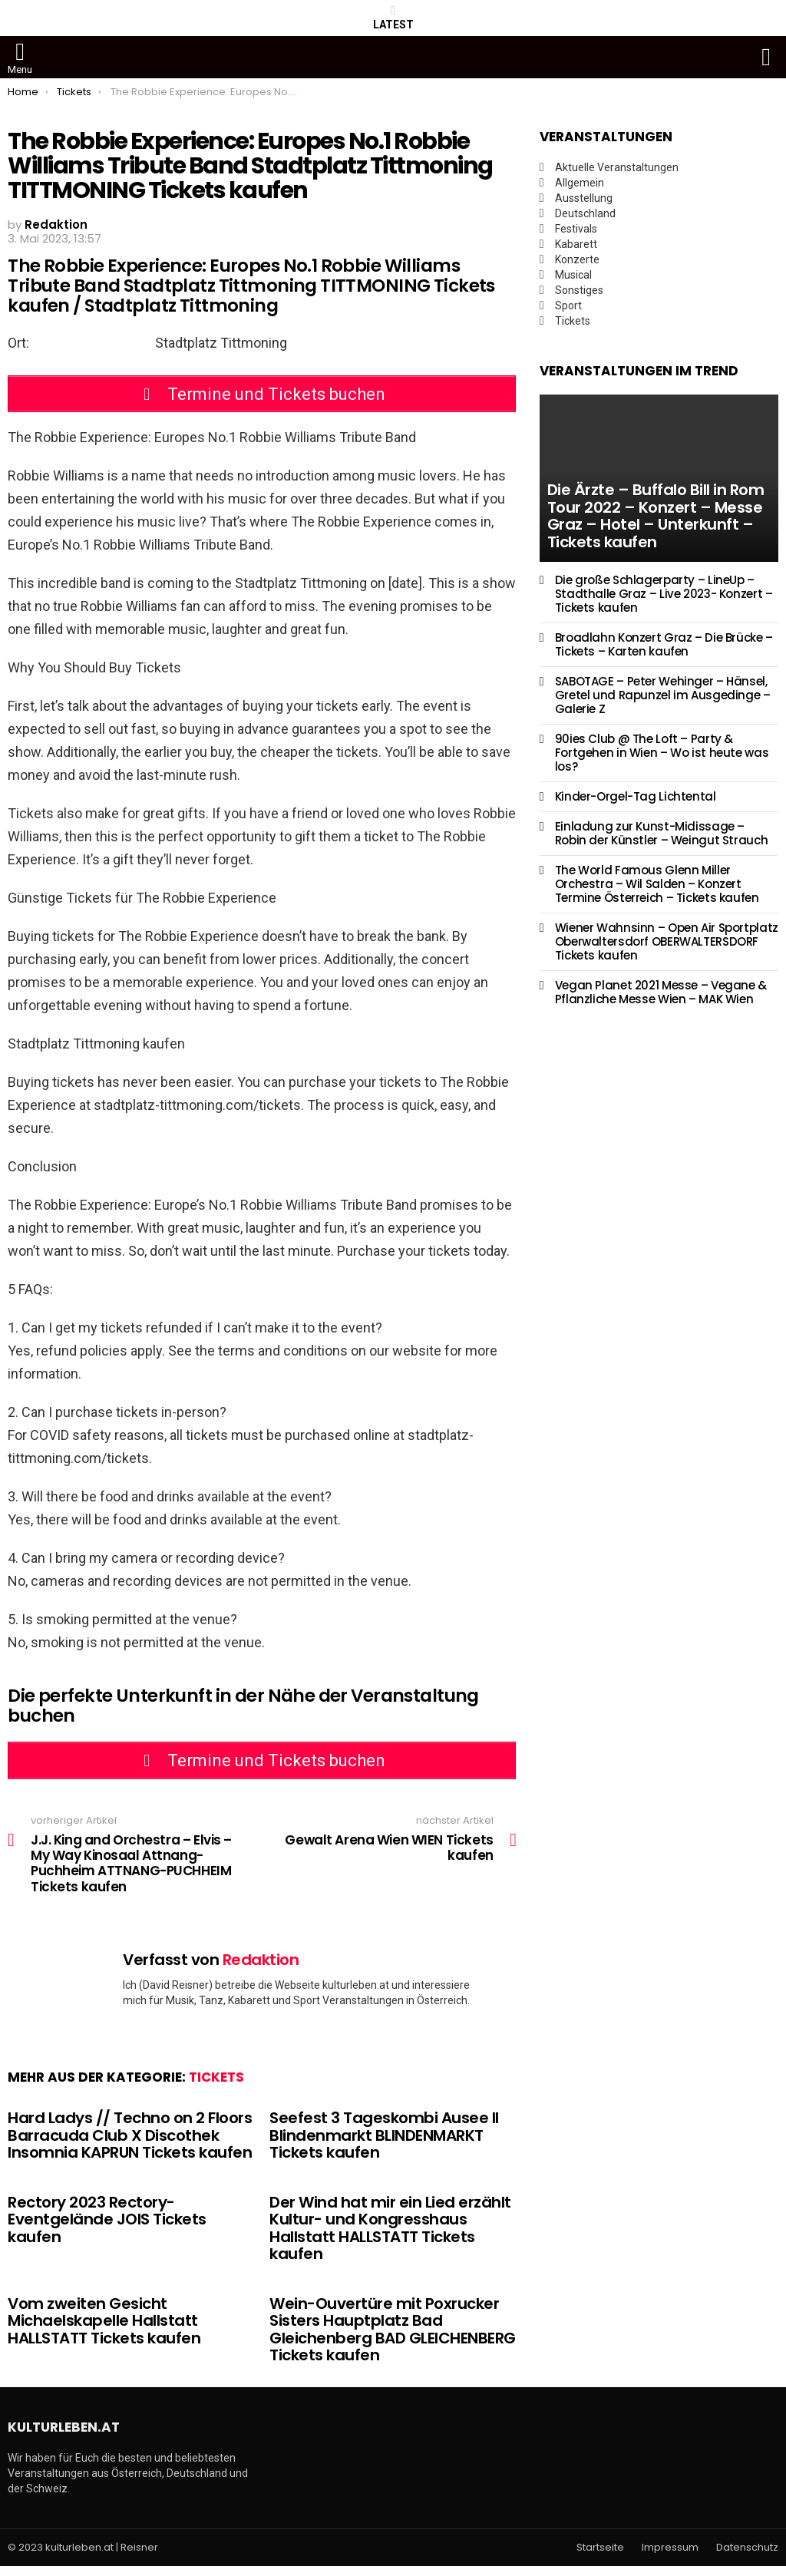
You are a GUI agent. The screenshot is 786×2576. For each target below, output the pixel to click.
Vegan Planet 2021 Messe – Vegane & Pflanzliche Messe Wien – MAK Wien (661, 992)
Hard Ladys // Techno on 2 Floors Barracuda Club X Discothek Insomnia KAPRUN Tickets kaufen (130, 2144)
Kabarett (576, 244)
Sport (568, 305)
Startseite (600, 2557)
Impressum (670, 2557)
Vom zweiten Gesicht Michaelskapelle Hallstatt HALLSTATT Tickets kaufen (104, 2330)
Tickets (216, 2086)
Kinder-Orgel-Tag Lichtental (635, 796)
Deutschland (585, 213)
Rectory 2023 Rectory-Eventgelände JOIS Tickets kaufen (107, 2229)
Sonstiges (579, 290)
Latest (393, 18)
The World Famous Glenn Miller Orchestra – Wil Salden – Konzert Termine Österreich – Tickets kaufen (657, 884)
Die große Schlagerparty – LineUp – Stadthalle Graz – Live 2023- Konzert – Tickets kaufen (664, 594)
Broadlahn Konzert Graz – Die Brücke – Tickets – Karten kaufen (664, 644)
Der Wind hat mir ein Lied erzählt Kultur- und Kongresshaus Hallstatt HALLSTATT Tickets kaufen (390, 2237)
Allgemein (579, 183)
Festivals (576, 229)
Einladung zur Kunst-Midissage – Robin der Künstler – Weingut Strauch (661, 833)
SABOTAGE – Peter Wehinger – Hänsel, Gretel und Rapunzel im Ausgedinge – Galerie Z (663, 695)
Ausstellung (584, 198)
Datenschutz (747, 2557)
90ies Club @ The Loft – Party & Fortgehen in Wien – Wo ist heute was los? (662, 752)
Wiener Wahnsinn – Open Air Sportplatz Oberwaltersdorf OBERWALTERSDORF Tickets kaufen (666, 941)
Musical (573, 275)
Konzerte (577, 259)
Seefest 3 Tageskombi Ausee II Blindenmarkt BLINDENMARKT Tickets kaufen (384, 2144)
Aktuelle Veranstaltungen (617, 167)
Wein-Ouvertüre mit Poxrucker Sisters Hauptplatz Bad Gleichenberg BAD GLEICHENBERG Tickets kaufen (392, 2339)
